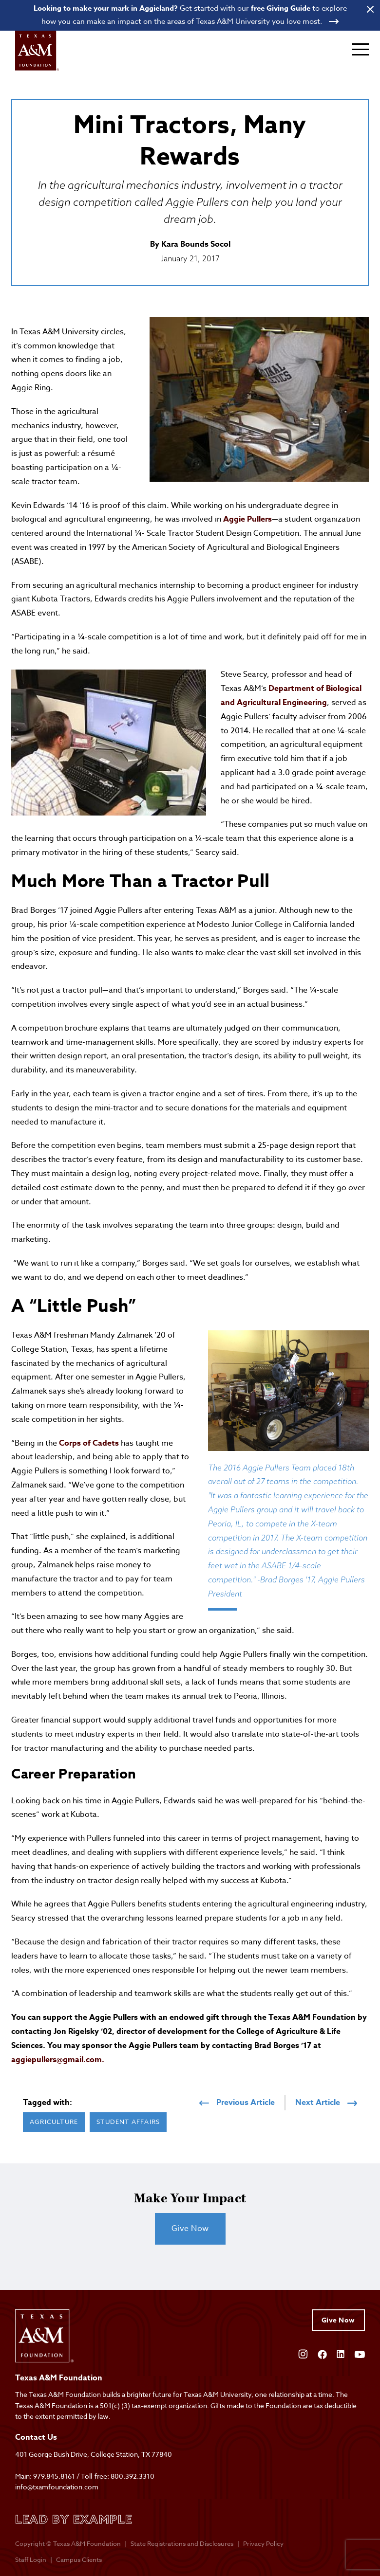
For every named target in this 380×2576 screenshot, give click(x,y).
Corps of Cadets (89, 1444)
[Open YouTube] (359, 2353)
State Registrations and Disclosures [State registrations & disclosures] (182, 2544)
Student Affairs (128, 2122)
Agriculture (54, 2122)
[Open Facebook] (322, 2353)
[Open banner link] (190, 15)
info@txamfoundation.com (56, 2487)
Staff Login (30, 2560)
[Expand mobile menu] (360, 49)
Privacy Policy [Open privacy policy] (263, 2544)
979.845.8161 (54, 2476)
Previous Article (237, 2103)
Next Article (326, 2103)
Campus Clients (79, 2560)
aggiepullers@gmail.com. (57, 2060)
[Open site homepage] (37, 51)
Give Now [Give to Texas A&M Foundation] (338, 2321)
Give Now (190, 2229)
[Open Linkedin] (340, 2353)
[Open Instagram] (303, 2353)
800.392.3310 (132, 2476)
